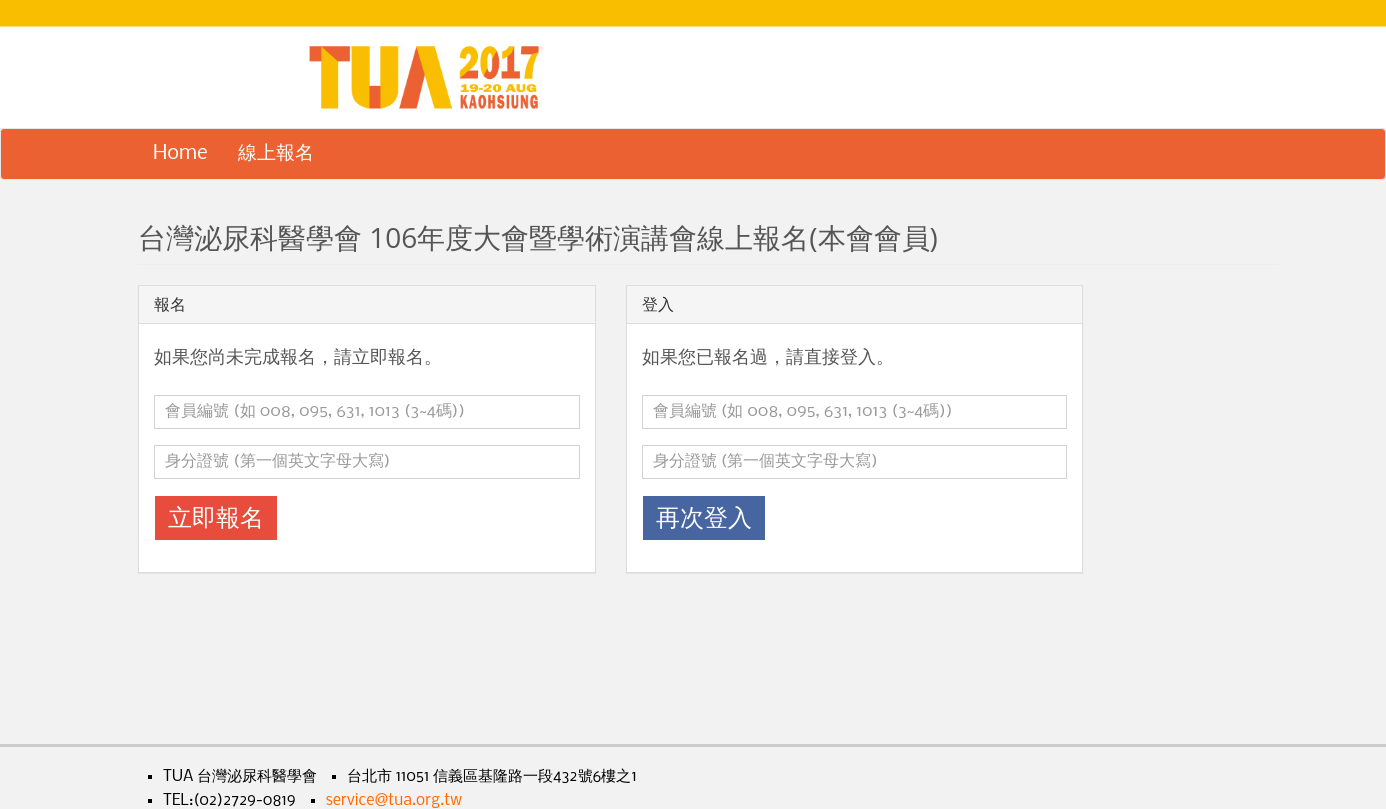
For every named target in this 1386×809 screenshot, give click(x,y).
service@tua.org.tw (394, 801)
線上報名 (276, 153)
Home (180, 153)
